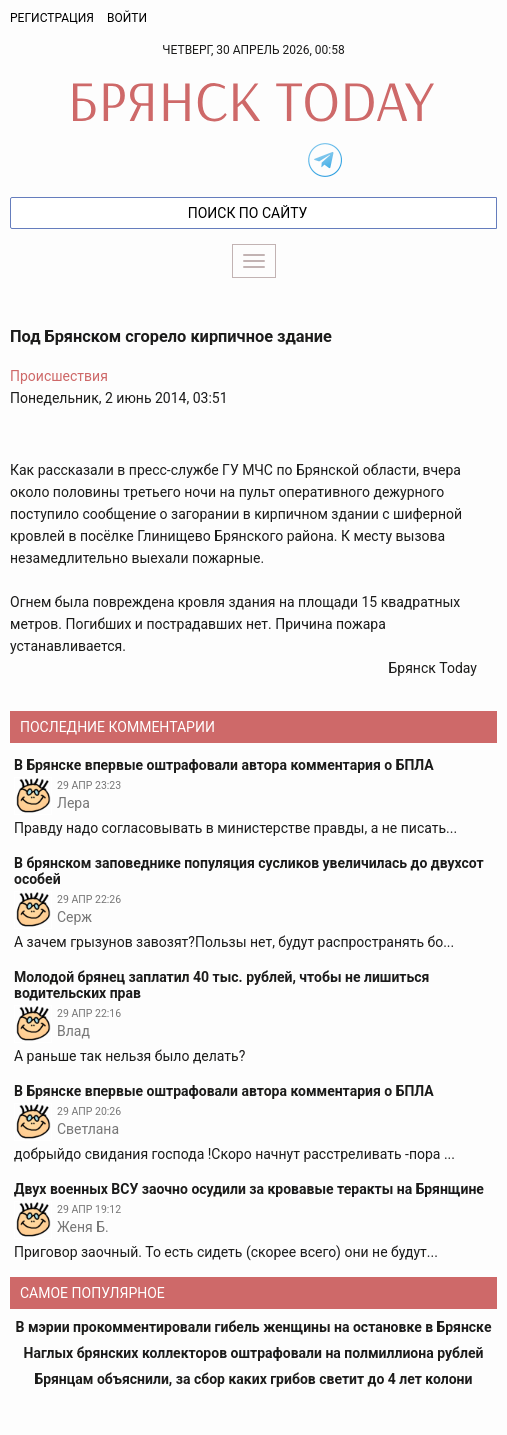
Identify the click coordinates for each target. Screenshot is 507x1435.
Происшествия (59, 376)
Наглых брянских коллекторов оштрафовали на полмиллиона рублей (254, 1353)
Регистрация (52, 18)
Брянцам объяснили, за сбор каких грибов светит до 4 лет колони (254, 1379)
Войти (127, 18)
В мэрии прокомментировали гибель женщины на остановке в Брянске (254, 1327)
